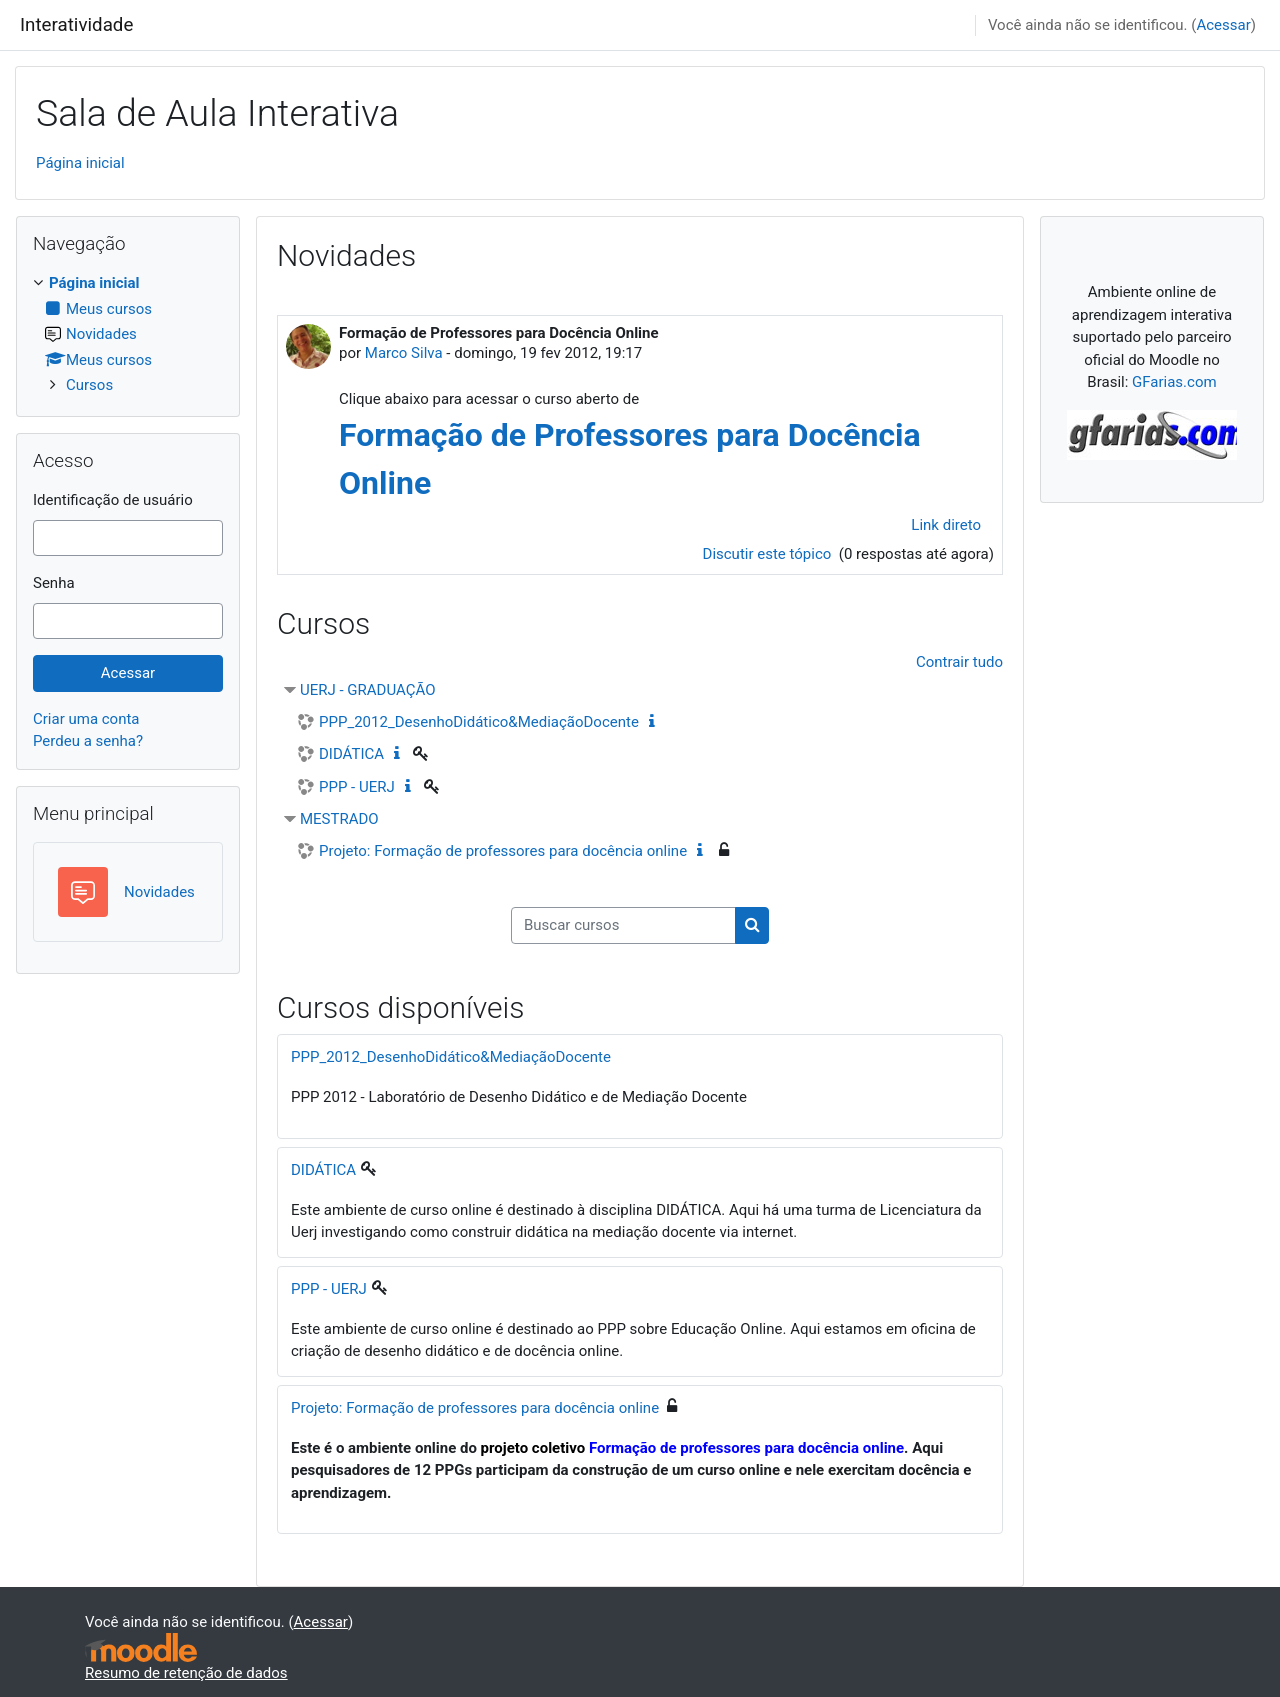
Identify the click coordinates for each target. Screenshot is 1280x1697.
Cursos (89, 385)
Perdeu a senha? (88, 741)
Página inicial (80, 163)
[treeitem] (128, 334)
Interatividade (76, 25)
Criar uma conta (86, 719)
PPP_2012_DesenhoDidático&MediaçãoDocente (479, 722)
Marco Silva (404, 353)
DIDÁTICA (351, 754)
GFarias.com (1174, 382)
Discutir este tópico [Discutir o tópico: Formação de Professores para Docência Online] (769, 554)
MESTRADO (339, 819)
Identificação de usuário (113, 500)
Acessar (1223, 25)
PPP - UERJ (357, 787)
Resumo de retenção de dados (186, 1673)
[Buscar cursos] (623, 925)
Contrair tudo (959, 662)
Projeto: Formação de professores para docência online (503, 851)
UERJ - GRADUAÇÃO (368, 690)
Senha (54, 583)
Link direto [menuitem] (946, 525)
